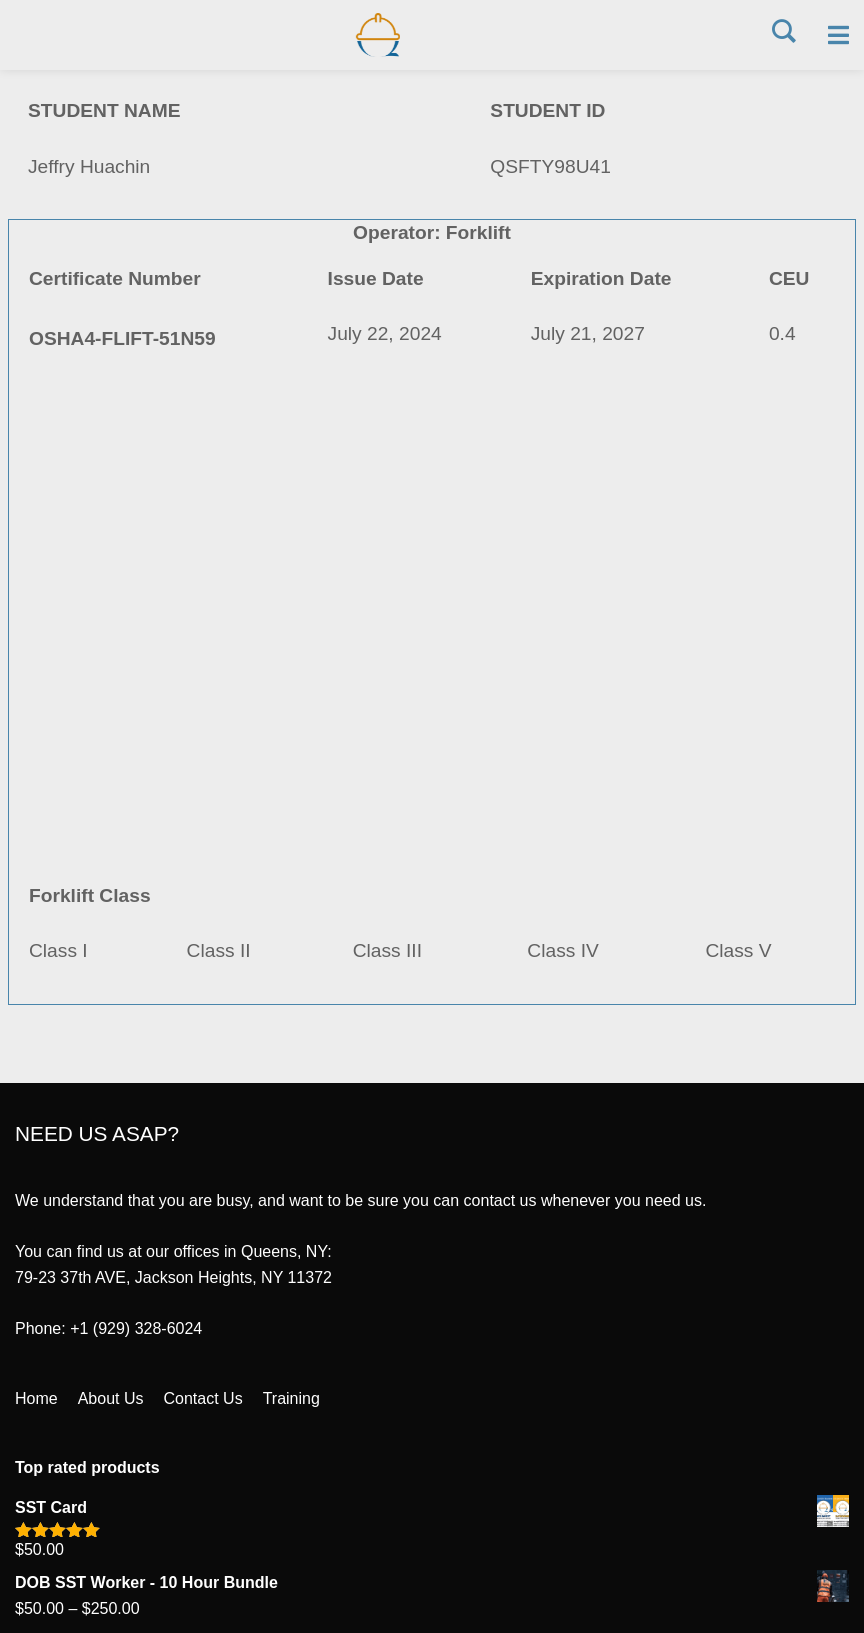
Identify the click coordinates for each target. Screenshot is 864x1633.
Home (36, 1398)
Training (291, 1398)
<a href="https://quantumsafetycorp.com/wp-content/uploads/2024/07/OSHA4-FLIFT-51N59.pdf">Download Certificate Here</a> (432, 625)
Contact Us (203, 1398)
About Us (111, 1398)
